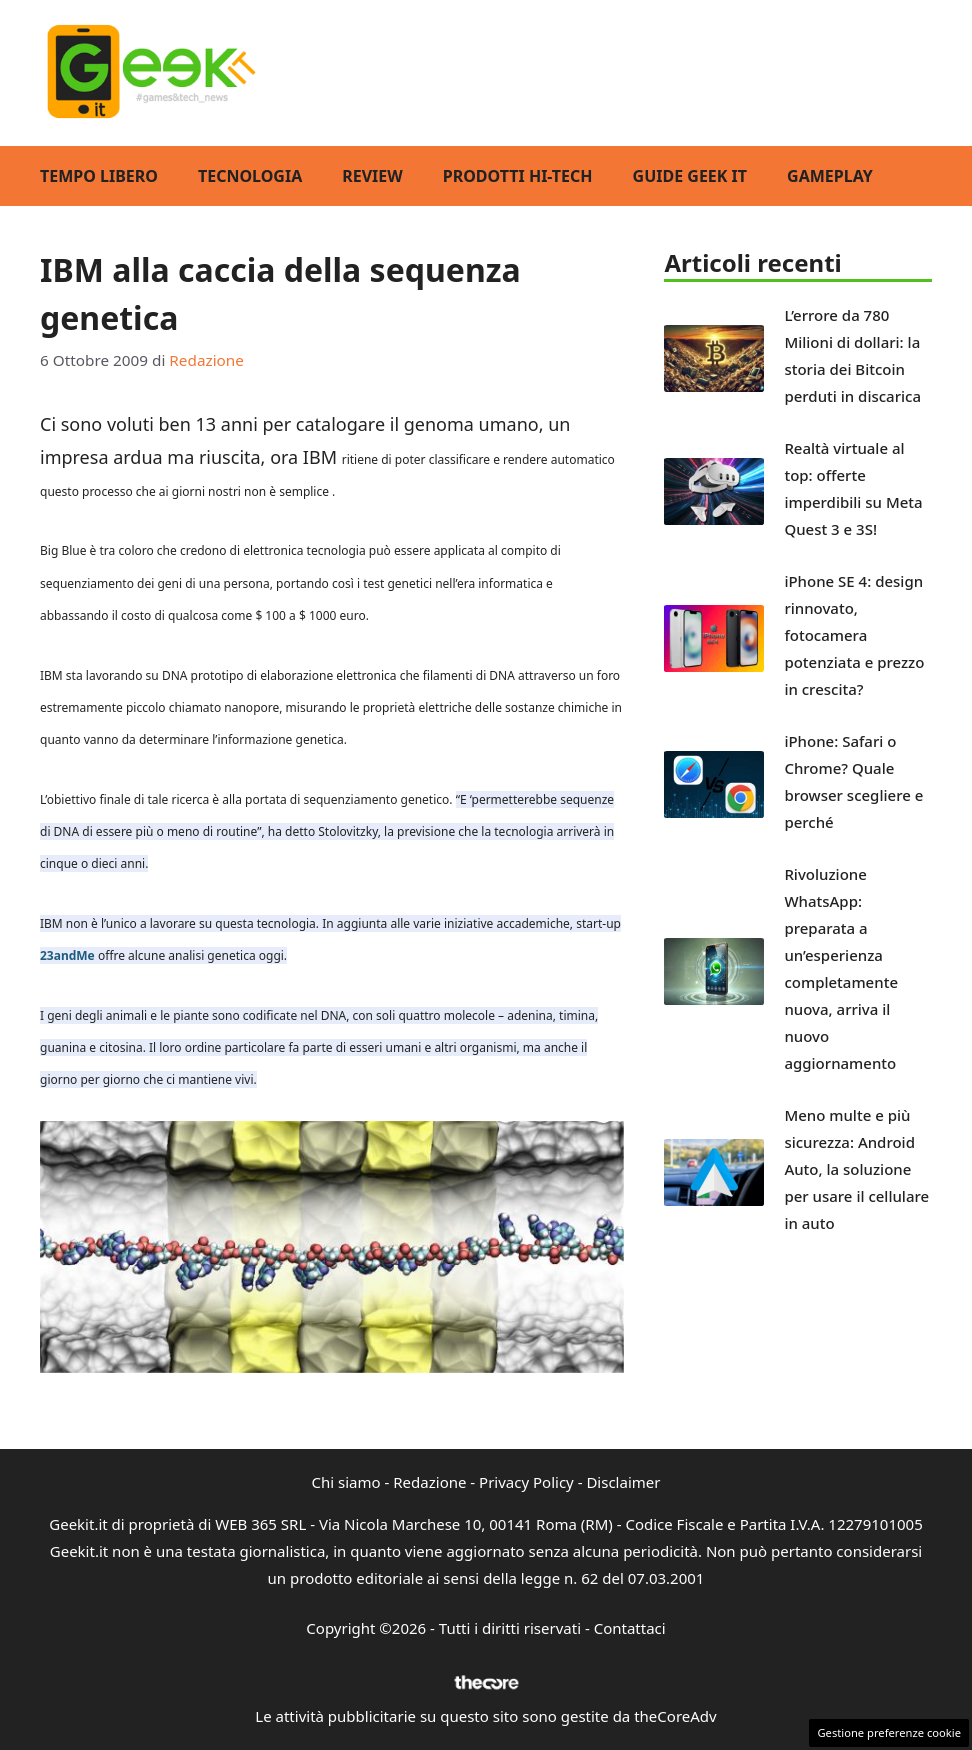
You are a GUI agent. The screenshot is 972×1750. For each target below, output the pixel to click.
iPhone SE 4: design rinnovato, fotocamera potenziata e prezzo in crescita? (854, 635)
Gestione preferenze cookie (889, 1732)
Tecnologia (250, 176)
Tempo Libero (99, 176)
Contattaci (630, 1628)
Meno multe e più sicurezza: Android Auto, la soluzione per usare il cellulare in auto (856, 1169)
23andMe (67, 955)
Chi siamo (346, 1482)
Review (372, 176)
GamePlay (830, 176)
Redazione (429, 1482)
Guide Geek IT (690, 176)
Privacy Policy (526, 1482)
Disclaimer (623, 1482)
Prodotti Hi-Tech (518, 176)
